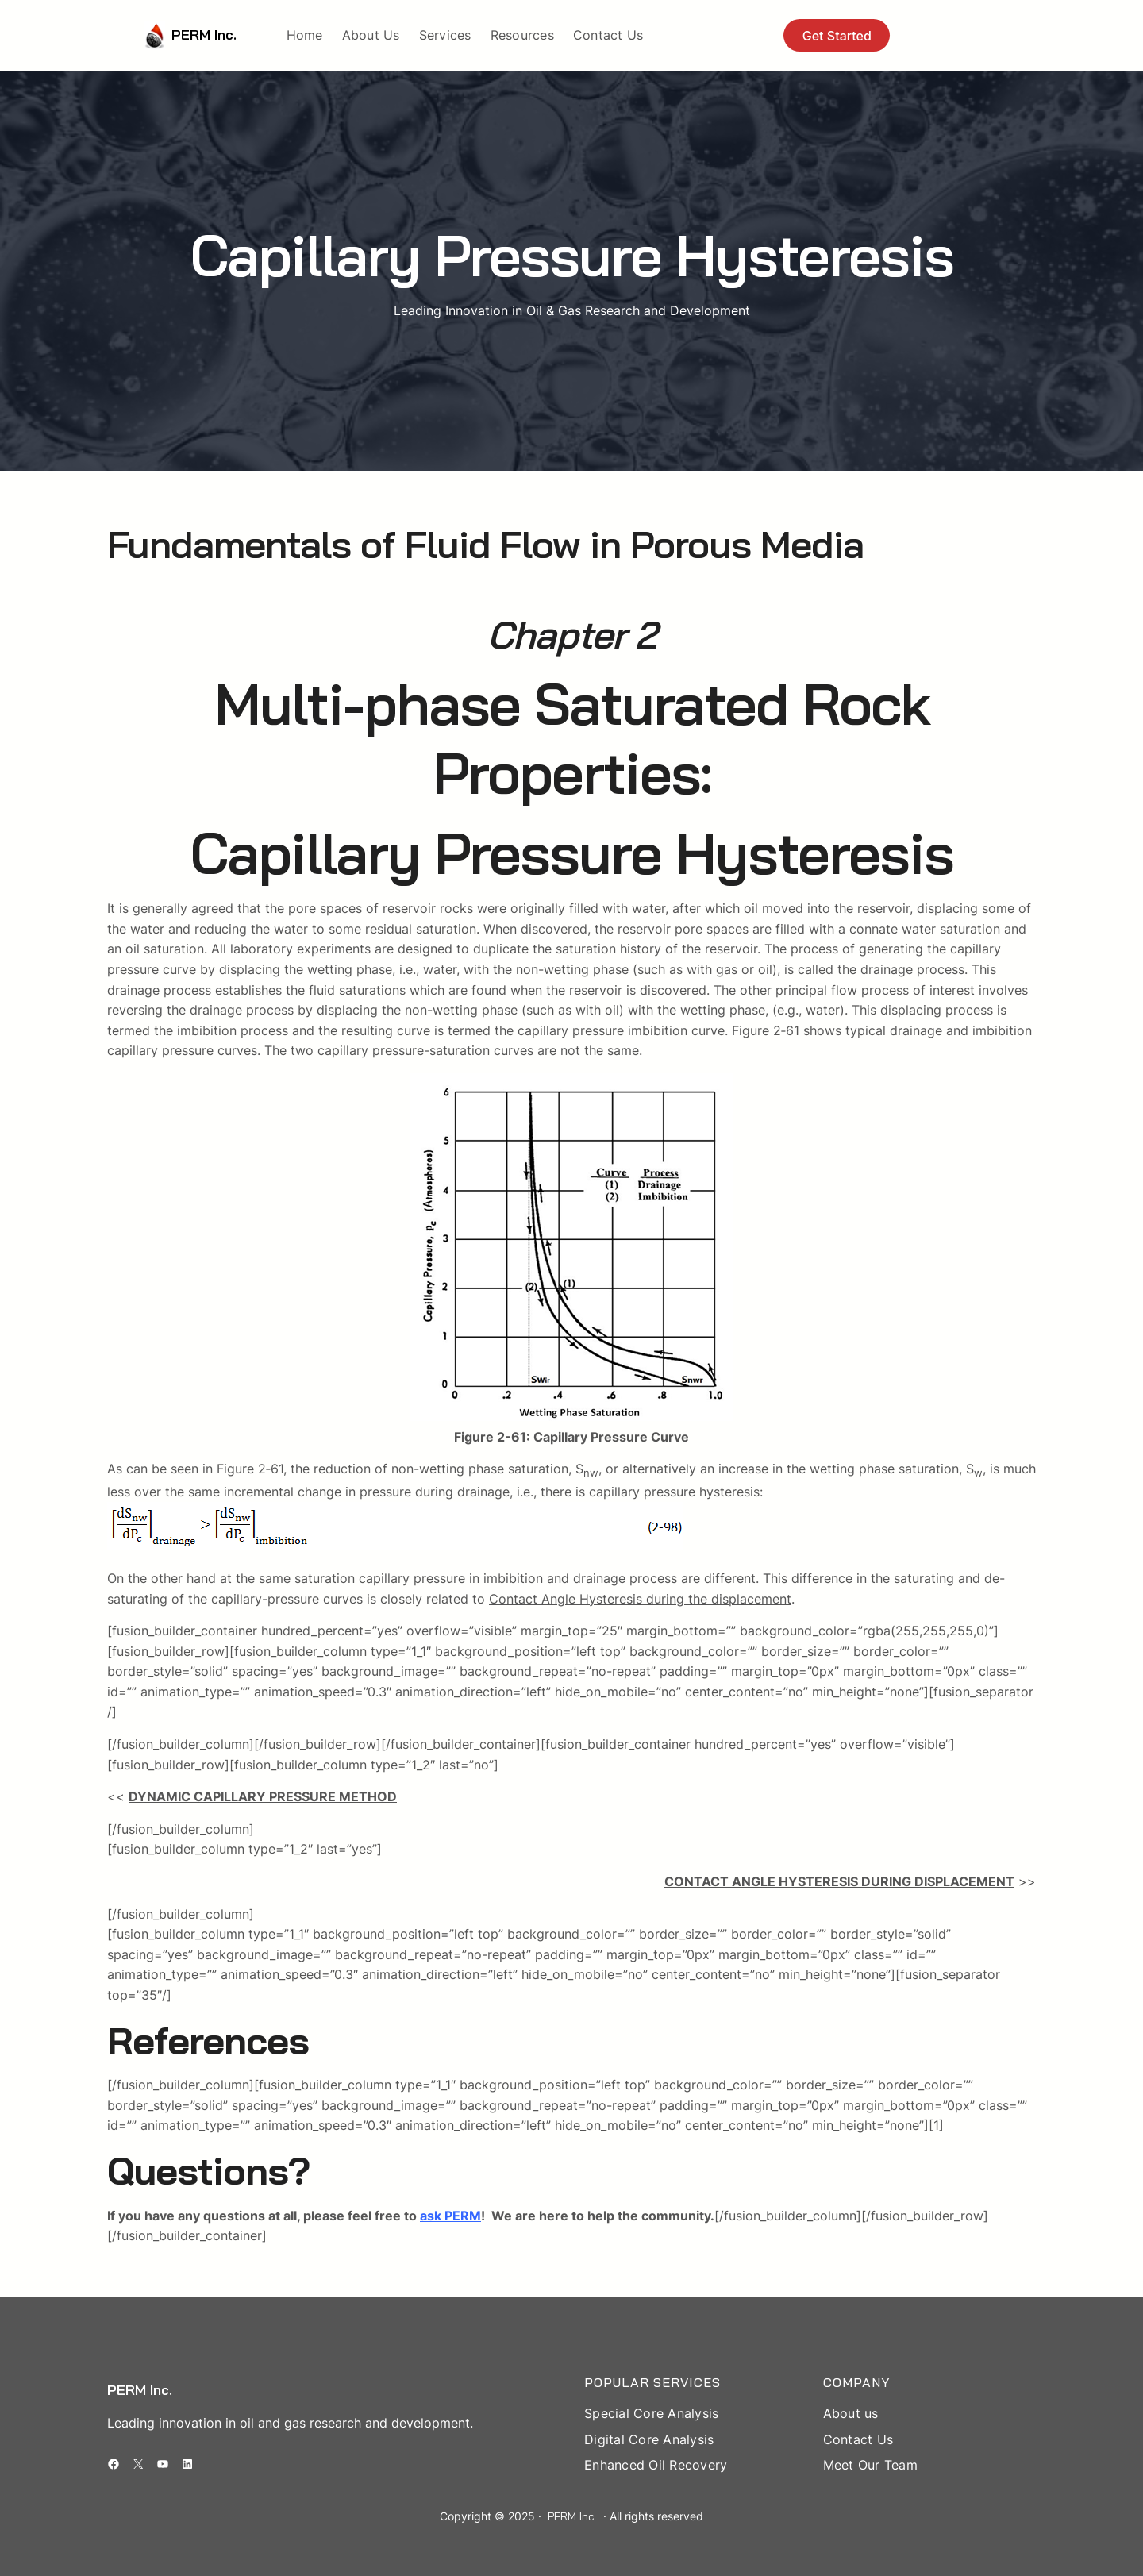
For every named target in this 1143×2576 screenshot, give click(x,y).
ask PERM (450, 2216)
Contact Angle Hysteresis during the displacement (640, 1599)
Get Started (837, 36)
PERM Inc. (204, 34)
